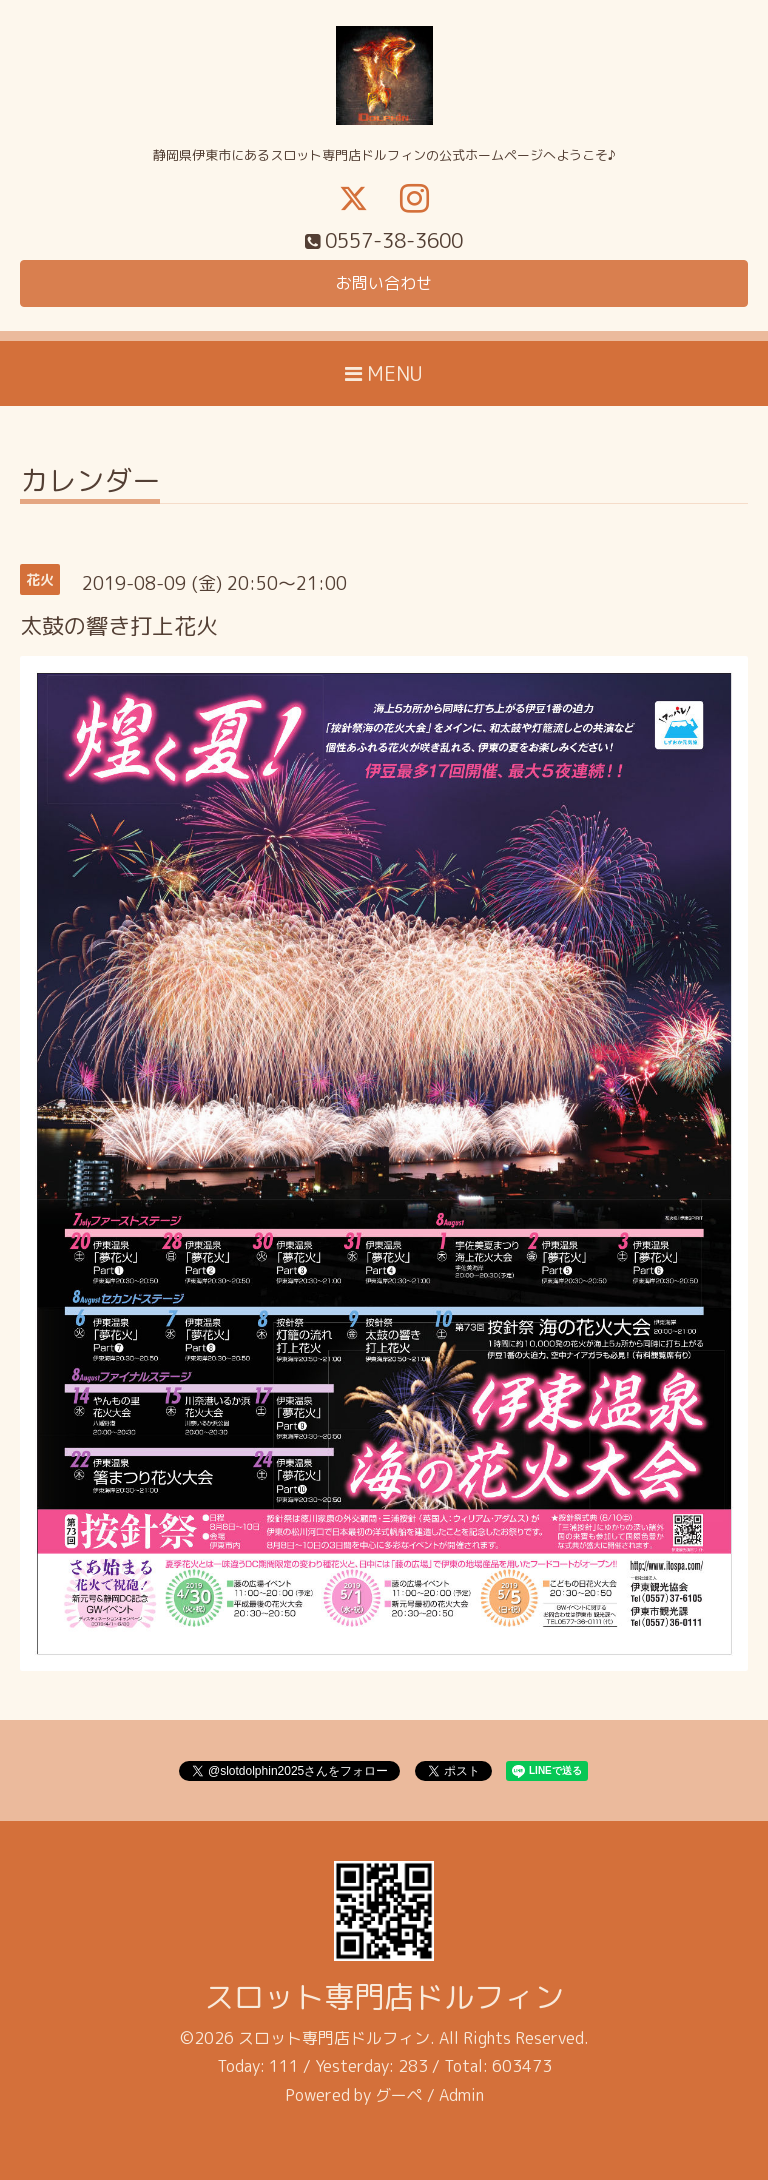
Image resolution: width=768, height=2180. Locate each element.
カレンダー (90, 483)
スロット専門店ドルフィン (384, 1997)
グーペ (399, 2095)
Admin (461, 2095)
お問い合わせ (384, 283)
